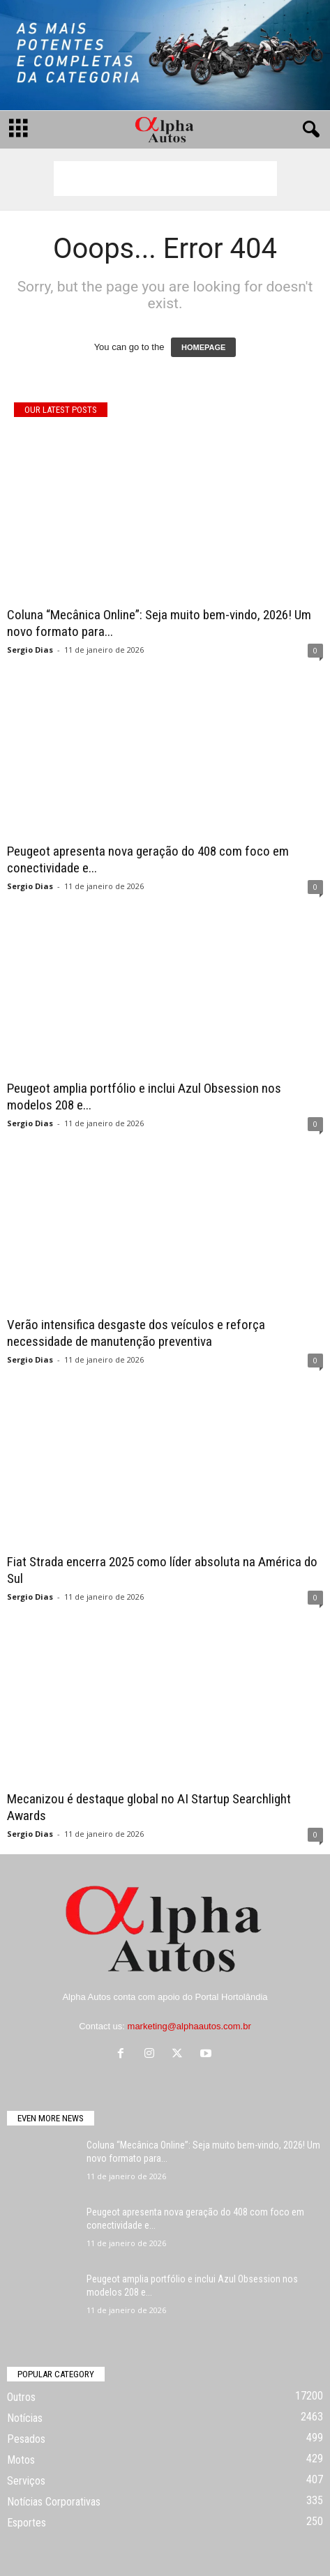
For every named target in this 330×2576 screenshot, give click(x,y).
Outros (21, 2397)
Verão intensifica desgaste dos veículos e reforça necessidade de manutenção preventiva (136, 1333)
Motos (21, 2460)
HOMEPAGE (203, 347)
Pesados (26, 2439)
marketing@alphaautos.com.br (189, 2026)
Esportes (26, 2522)
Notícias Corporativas (53, 2501)
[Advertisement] (165, 178)
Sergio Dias (30, 649)
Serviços (26, 2480)
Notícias (25, 2418)
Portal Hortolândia (231, 1997)
